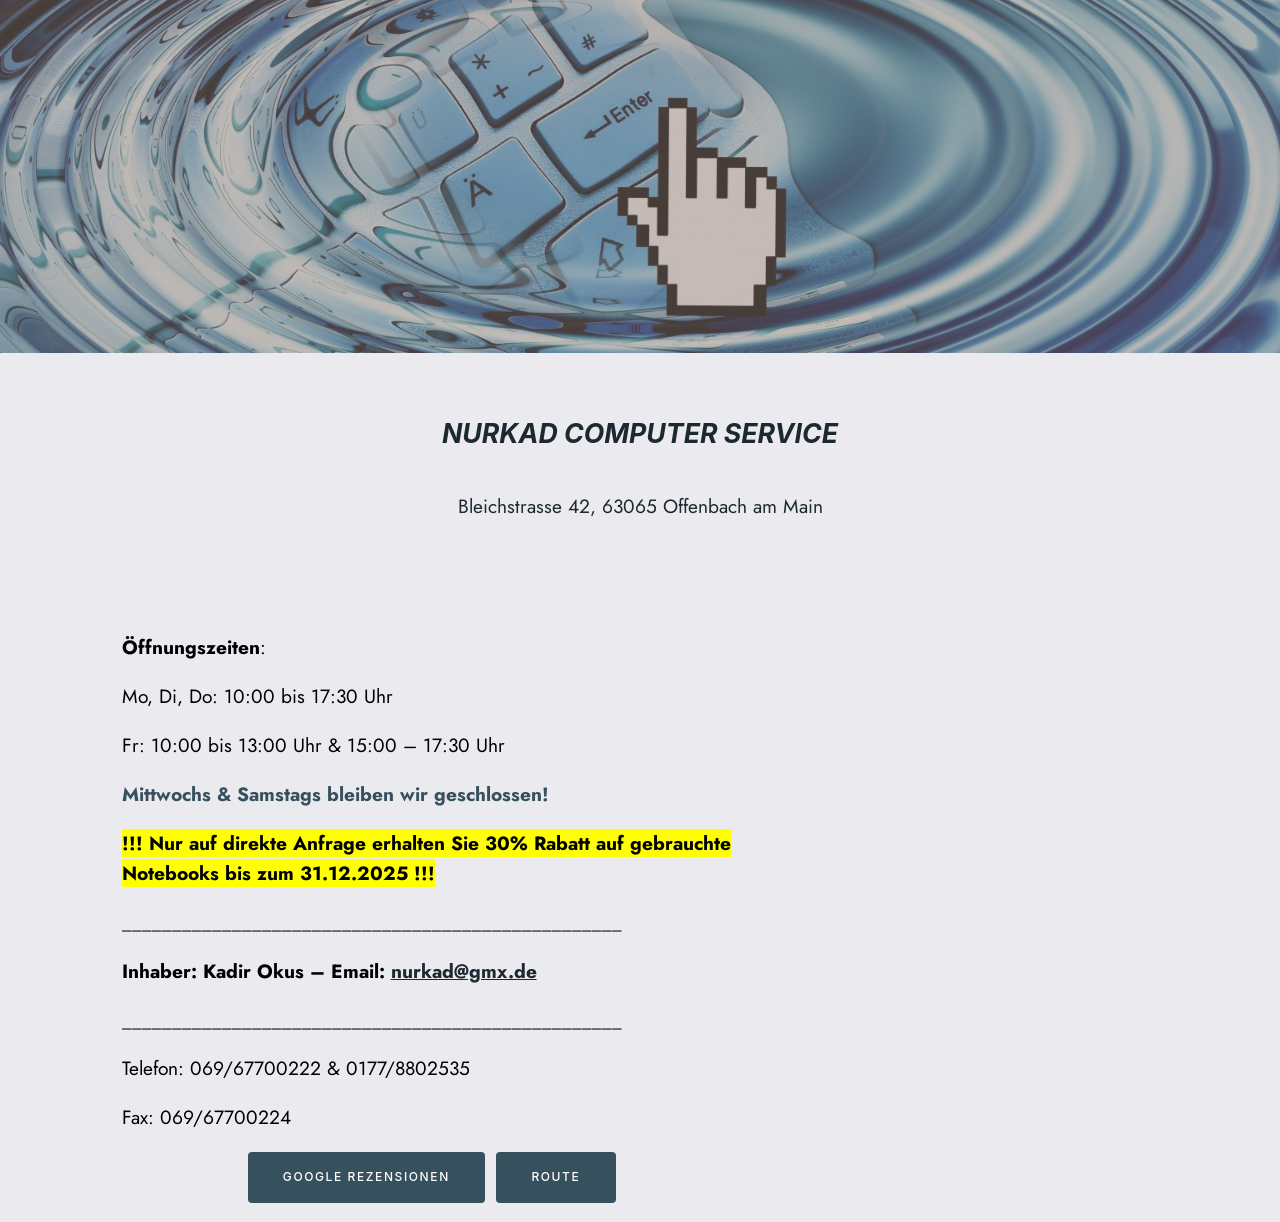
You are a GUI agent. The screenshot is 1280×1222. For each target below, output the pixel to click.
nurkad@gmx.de (464, 971)
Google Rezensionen (366, 1176)
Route (555, 1176)
